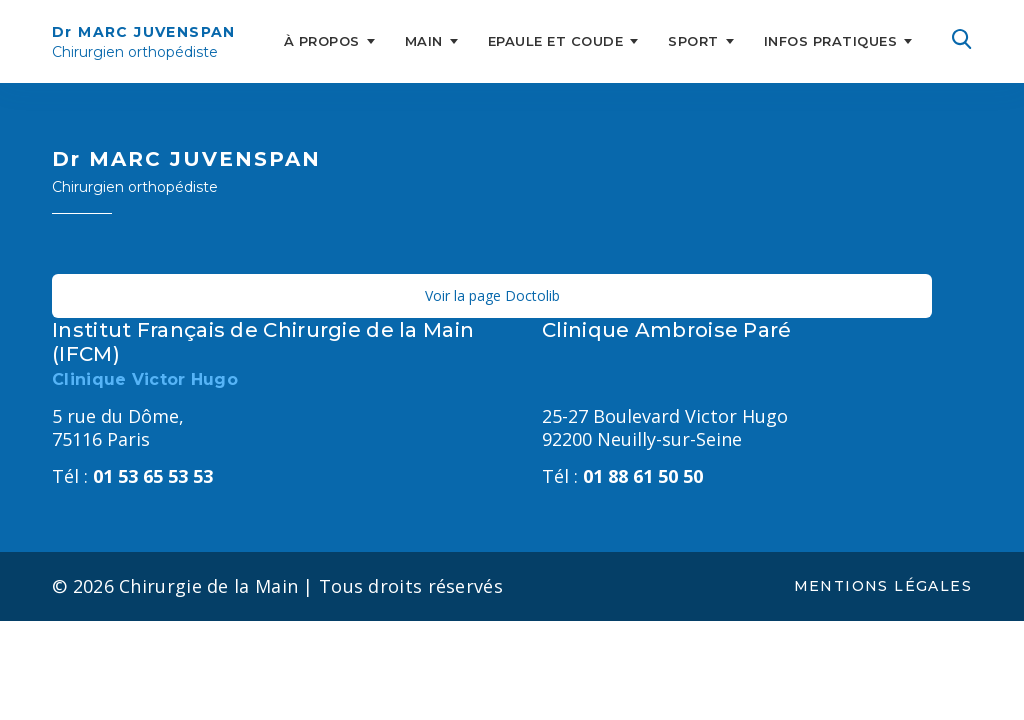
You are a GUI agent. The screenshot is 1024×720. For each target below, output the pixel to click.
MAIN (424, 41)
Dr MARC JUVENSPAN (144, 42)
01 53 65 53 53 (132, 476)
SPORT (693, 41)
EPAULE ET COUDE (556, 41)
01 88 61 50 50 (622, 476)
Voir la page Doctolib (492, 295)
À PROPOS (322, 41)
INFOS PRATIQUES (831, 41)
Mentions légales (883, 586)
